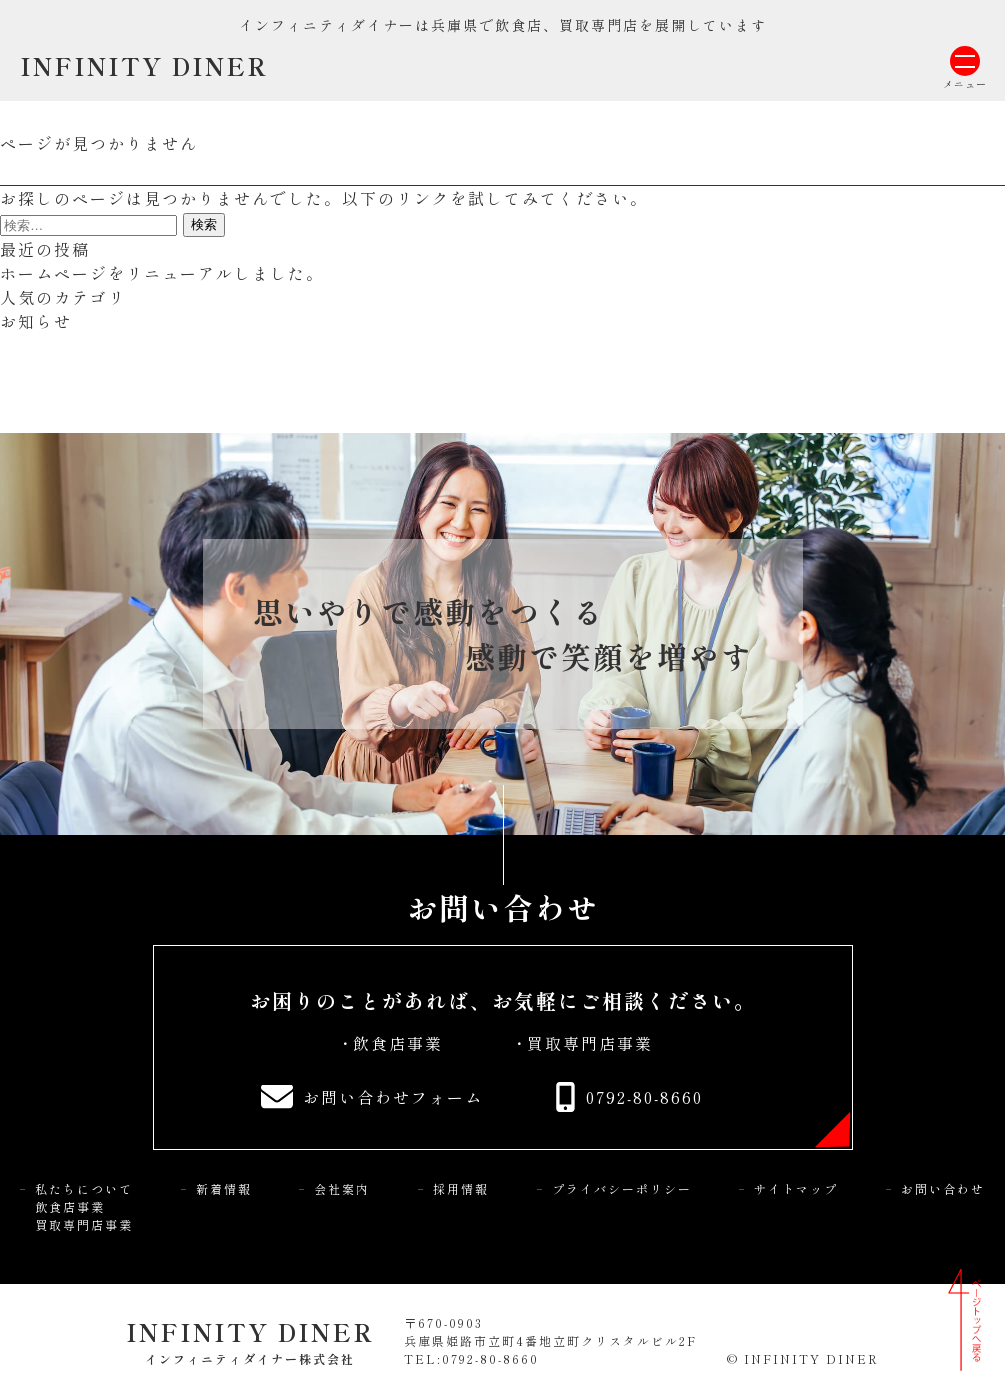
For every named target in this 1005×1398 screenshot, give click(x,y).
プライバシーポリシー (622, 1188)
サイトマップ (796, 1188)
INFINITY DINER (144, 65)
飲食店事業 (398, 1043)
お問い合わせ (943, 1188)
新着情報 (224, 1188)
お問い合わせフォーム (393, 1097)
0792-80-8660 (644, 1097)
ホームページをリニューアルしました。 (162, 273)
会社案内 (342, 1188)
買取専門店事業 (590, 1043)
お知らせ (36, 321)
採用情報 (461, 1188)
